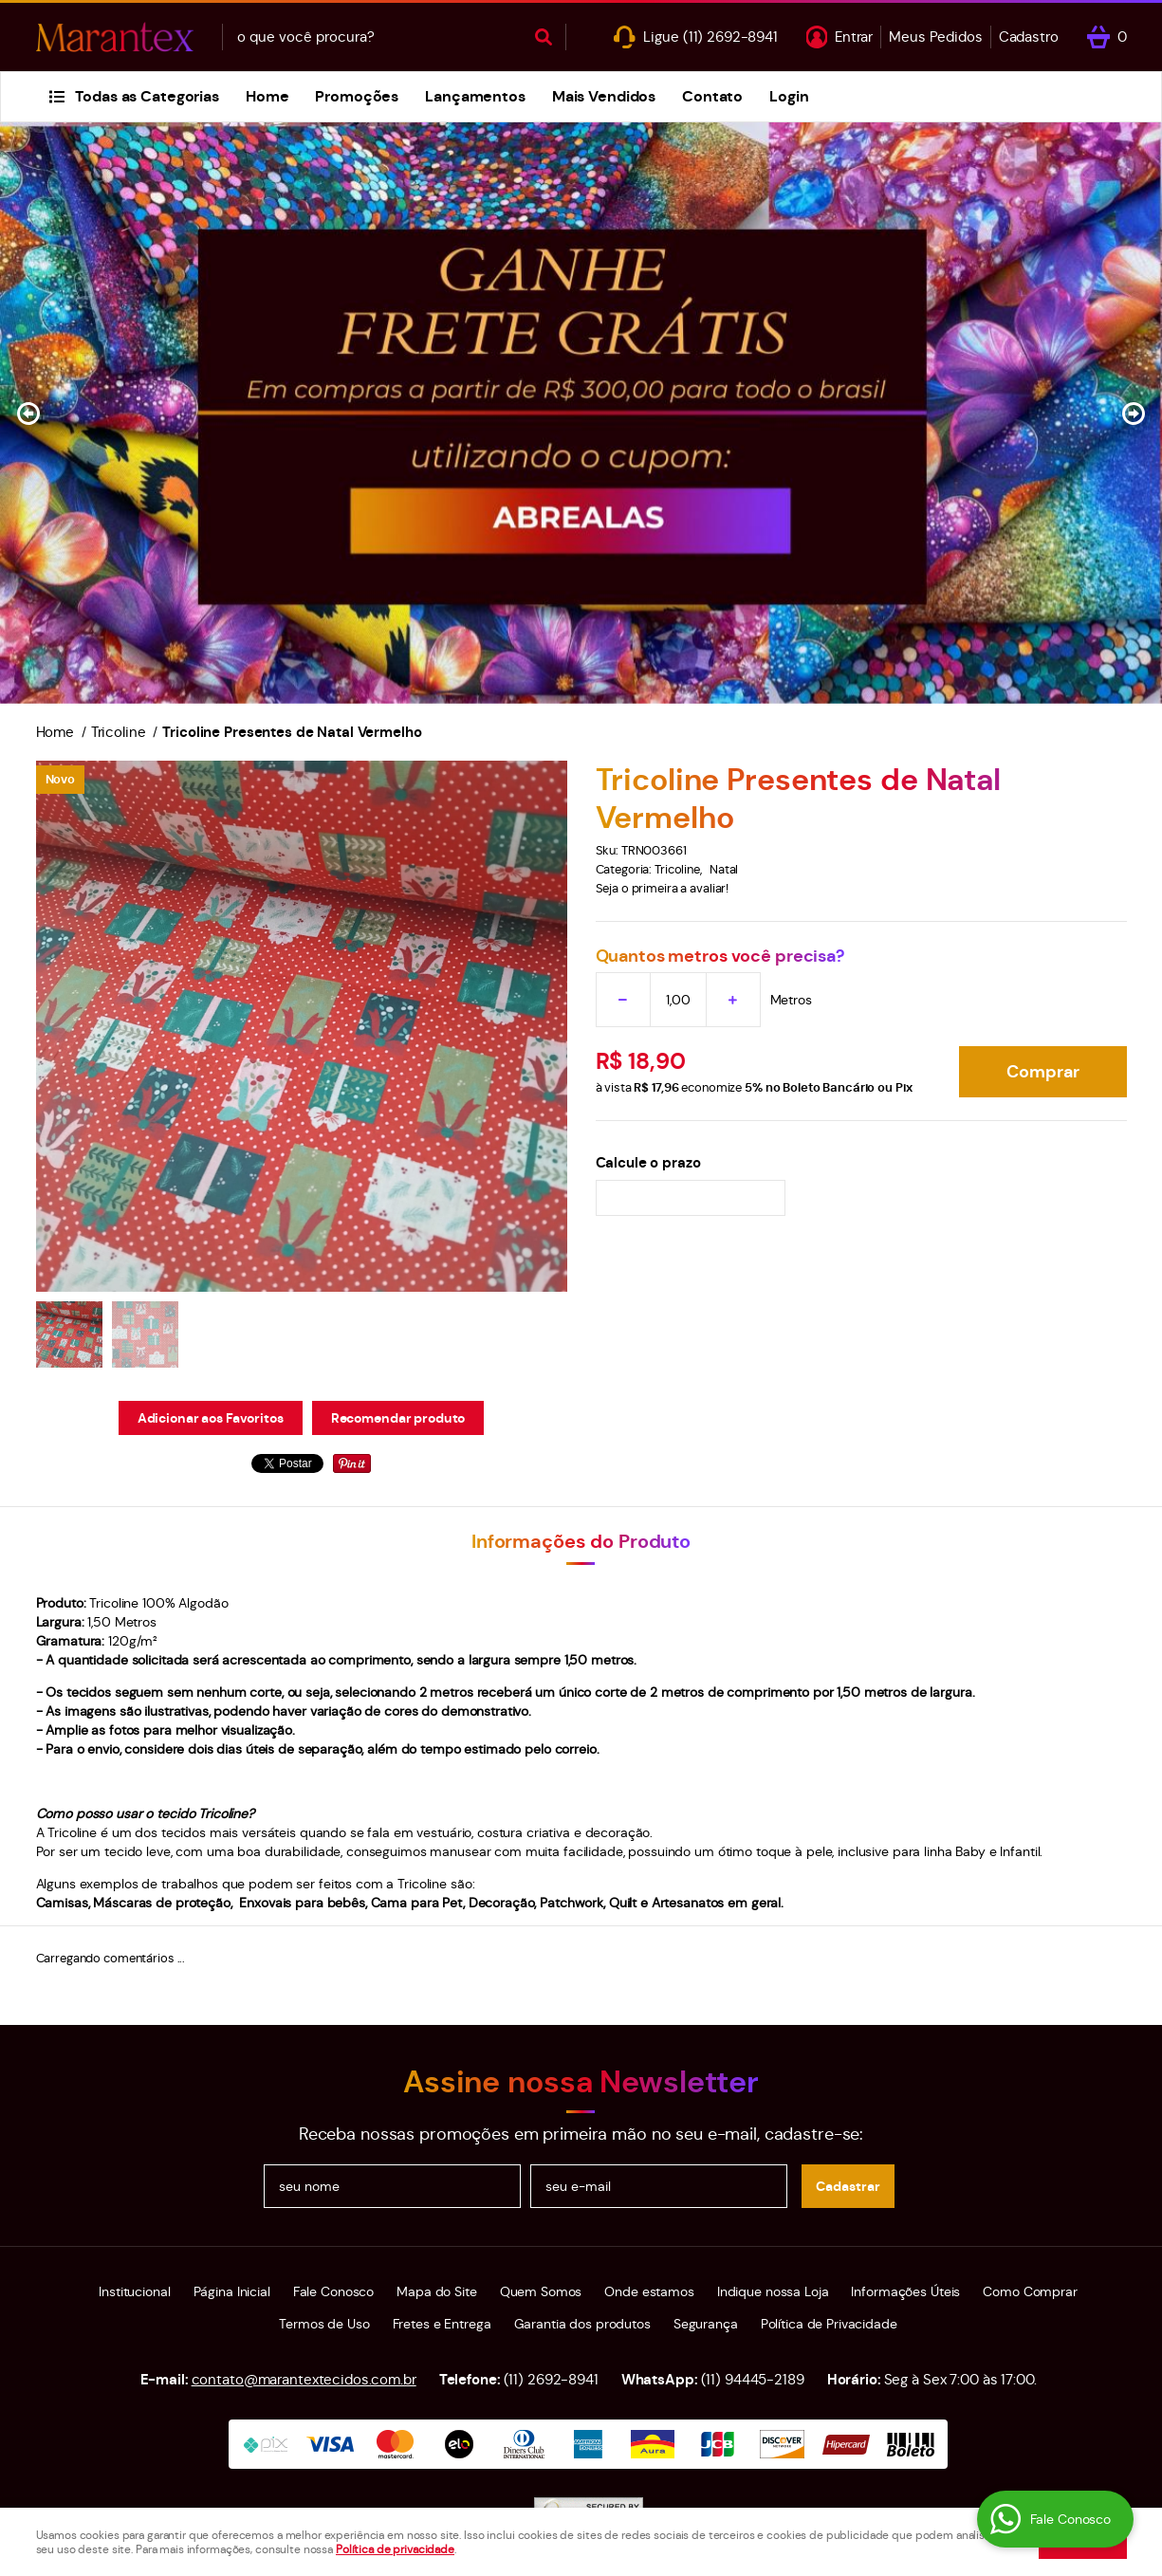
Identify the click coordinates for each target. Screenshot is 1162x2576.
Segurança (705, 2323)
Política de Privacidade (829, 2323)
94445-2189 (752, 2379)
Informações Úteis (905, 2291)
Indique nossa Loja (773, 2291)
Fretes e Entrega (442, 2323)
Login (788, 96)
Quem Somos (541, 2291)
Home (267, 96)
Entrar (854, 37)
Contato (712, 96)
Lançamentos (475, 96)
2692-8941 (730, 37)
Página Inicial (232, 2291)
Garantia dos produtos (582, 2323)
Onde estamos (648, 2291)
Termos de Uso (324, 2323)
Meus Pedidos (935, 37)
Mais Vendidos (603, 96)
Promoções (356, 96)
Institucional (134, 2291)
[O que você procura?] (543, 37)
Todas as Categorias (147, 96)
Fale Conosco (333, 2291)
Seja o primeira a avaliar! (662, 888)
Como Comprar (1030, 2291)
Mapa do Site (436, 2291)
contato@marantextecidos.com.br (304, 2379)
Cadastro (1029, 37)
